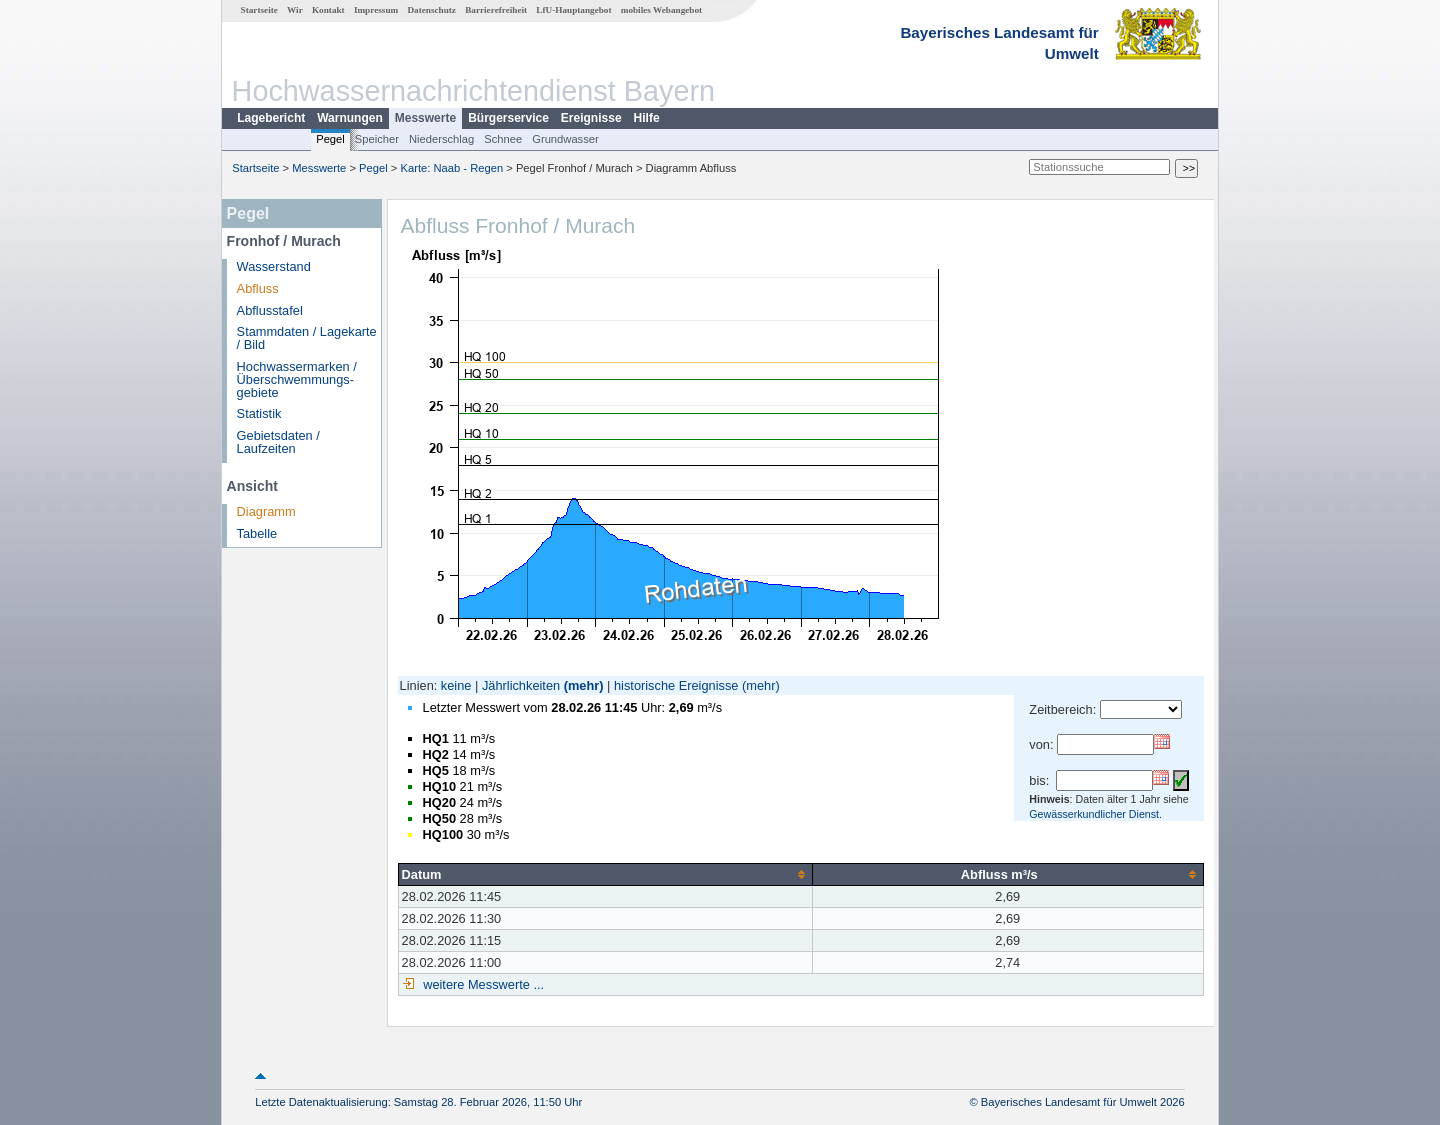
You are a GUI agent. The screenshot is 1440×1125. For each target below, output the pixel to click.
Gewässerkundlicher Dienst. (1095, 814)
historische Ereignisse (676, 685)
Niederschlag (441, 139)
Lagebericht (271, 118)
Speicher (377, 139)
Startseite (259, 10)
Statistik (259, 413)
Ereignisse (591, 118)
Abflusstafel (270, 310)
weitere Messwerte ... (482, 984)
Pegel (330, 139)
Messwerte (425, 118)
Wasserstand (274, 266)
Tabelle (257, 533)
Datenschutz (431, 10)
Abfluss (258, 288)
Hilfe (647, 118)
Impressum (376, 10)
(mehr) (584, 685)
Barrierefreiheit (496, 10)
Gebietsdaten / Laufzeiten (278, 442)
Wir (295, 10)
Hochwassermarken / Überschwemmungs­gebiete (297, 379)
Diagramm (266, 511)
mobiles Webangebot (661, 10)
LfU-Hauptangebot (573, 10)
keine (456, 685)
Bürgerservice (508, 118)
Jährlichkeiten (521, 685)
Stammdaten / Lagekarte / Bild (307, 338)
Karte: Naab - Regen (452, 168)
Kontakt (328, 10)
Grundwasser (565, 139)
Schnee (503, 139)
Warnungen (350, 118)
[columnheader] (605, 874)
